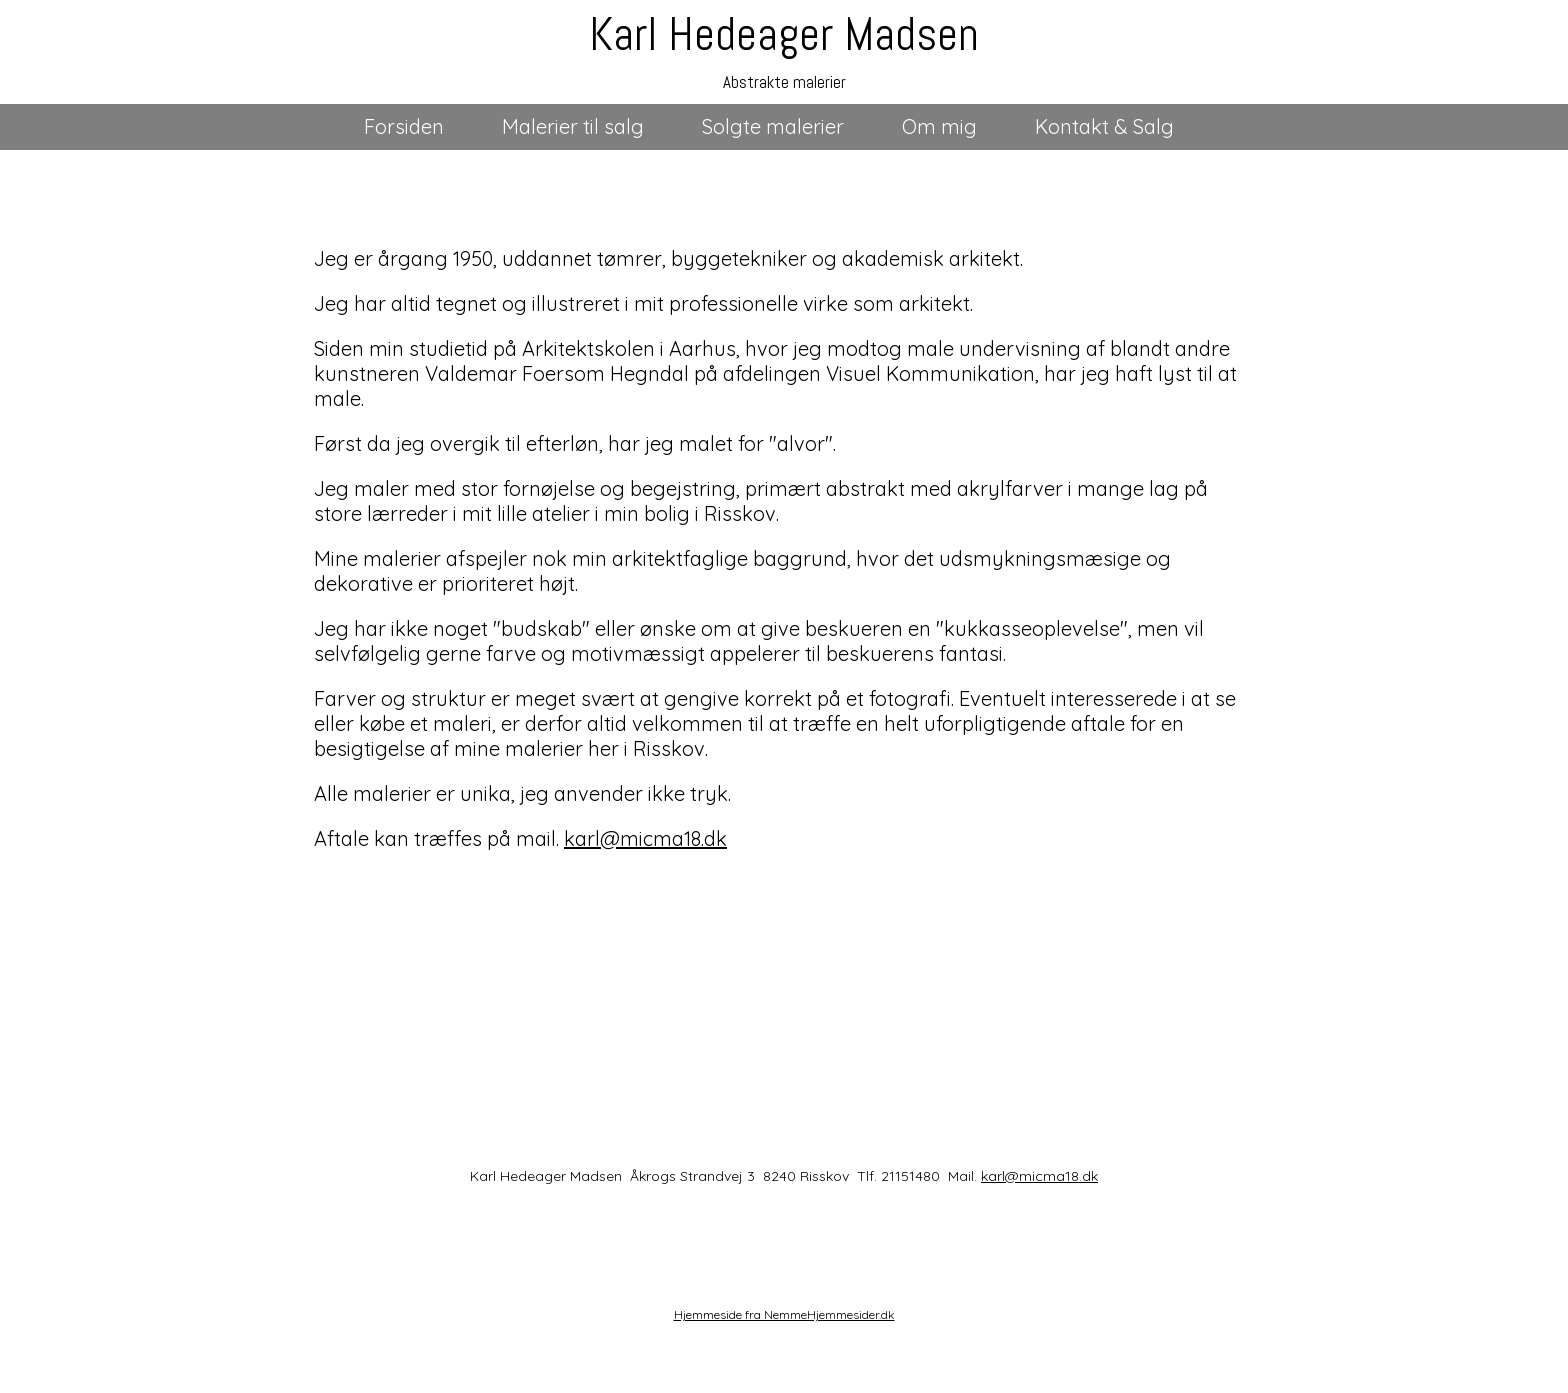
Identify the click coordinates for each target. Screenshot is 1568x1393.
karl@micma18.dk (645, 838)
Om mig (939, 126)
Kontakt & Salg (1104, 126)
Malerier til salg (573, 126)
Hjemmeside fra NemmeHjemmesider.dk (784, 1314)
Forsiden (404, 126)
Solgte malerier (773, 126)
